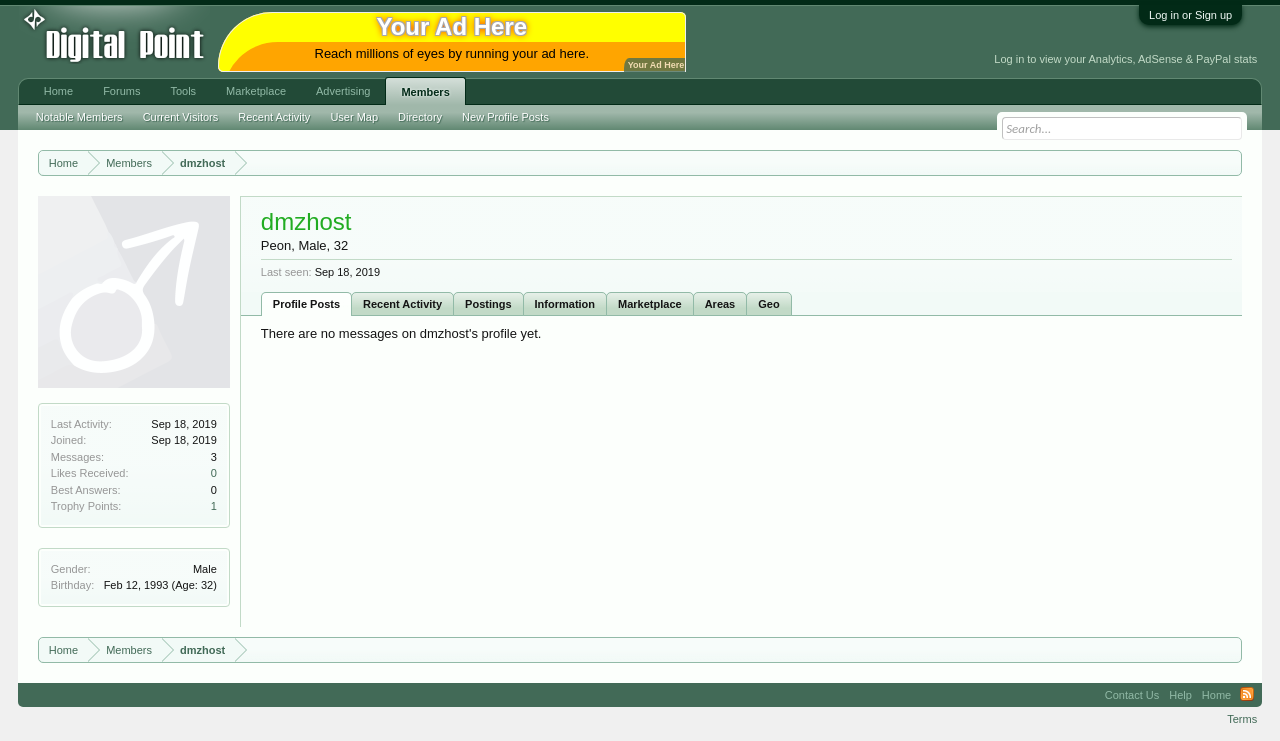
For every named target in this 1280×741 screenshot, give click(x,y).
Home (58, 91)
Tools (183, 91)
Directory (420, 117)
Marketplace (650, 304)
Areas (720, 304)
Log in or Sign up (1190, 15)
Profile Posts (306, 304)
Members (425, 92)
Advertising (343, 91)
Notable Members (79, 117)
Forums (121, 91)
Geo (768, 304)
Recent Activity (402, 304)
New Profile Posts (505, 117)
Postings (488, 304)
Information (565, 304)
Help (1180, 695)
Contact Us (1132, 695)
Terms (1242, 719)
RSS (1247, 695)
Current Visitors (181, 117)
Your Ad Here (656, 65)
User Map (354, 117)
